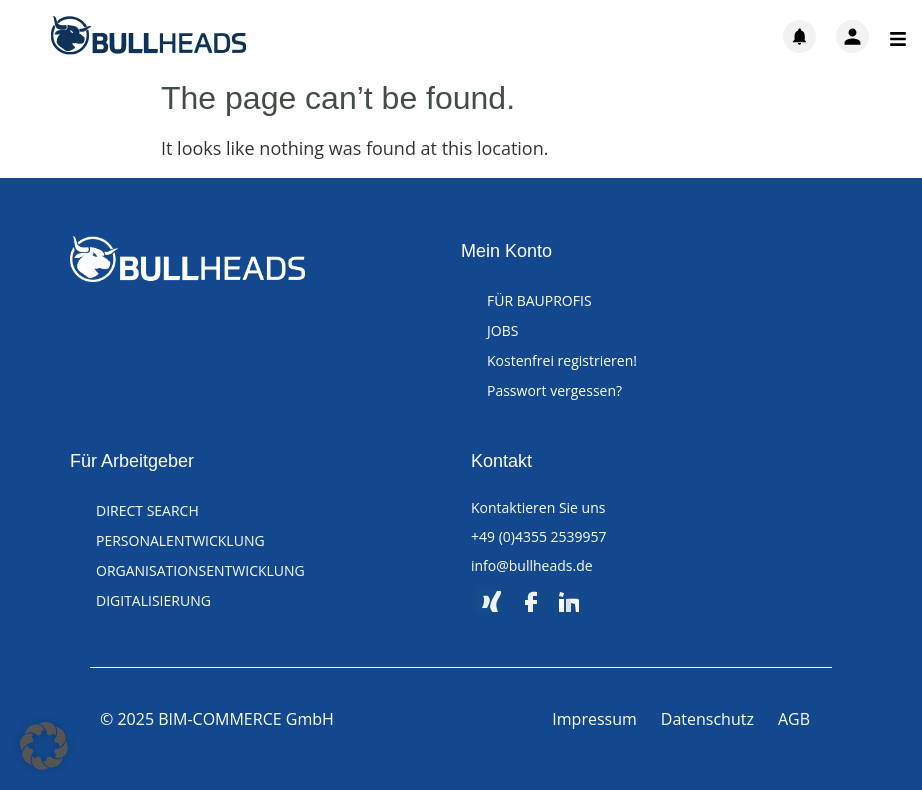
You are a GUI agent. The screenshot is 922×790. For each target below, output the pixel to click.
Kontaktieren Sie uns (538, 507)
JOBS (502, 330)
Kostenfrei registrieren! (562, 360)
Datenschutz (707, 719)
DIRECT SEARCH (147, 510)
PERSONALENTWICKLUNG (180, 540)
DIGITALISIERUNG (153, 600)
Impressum (594, 719)
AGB (794, 719)
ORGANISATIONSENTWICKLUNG (200, 570)
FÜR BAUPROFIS (539, 300)
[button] (44, 746)
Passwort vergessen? (554, 390)
